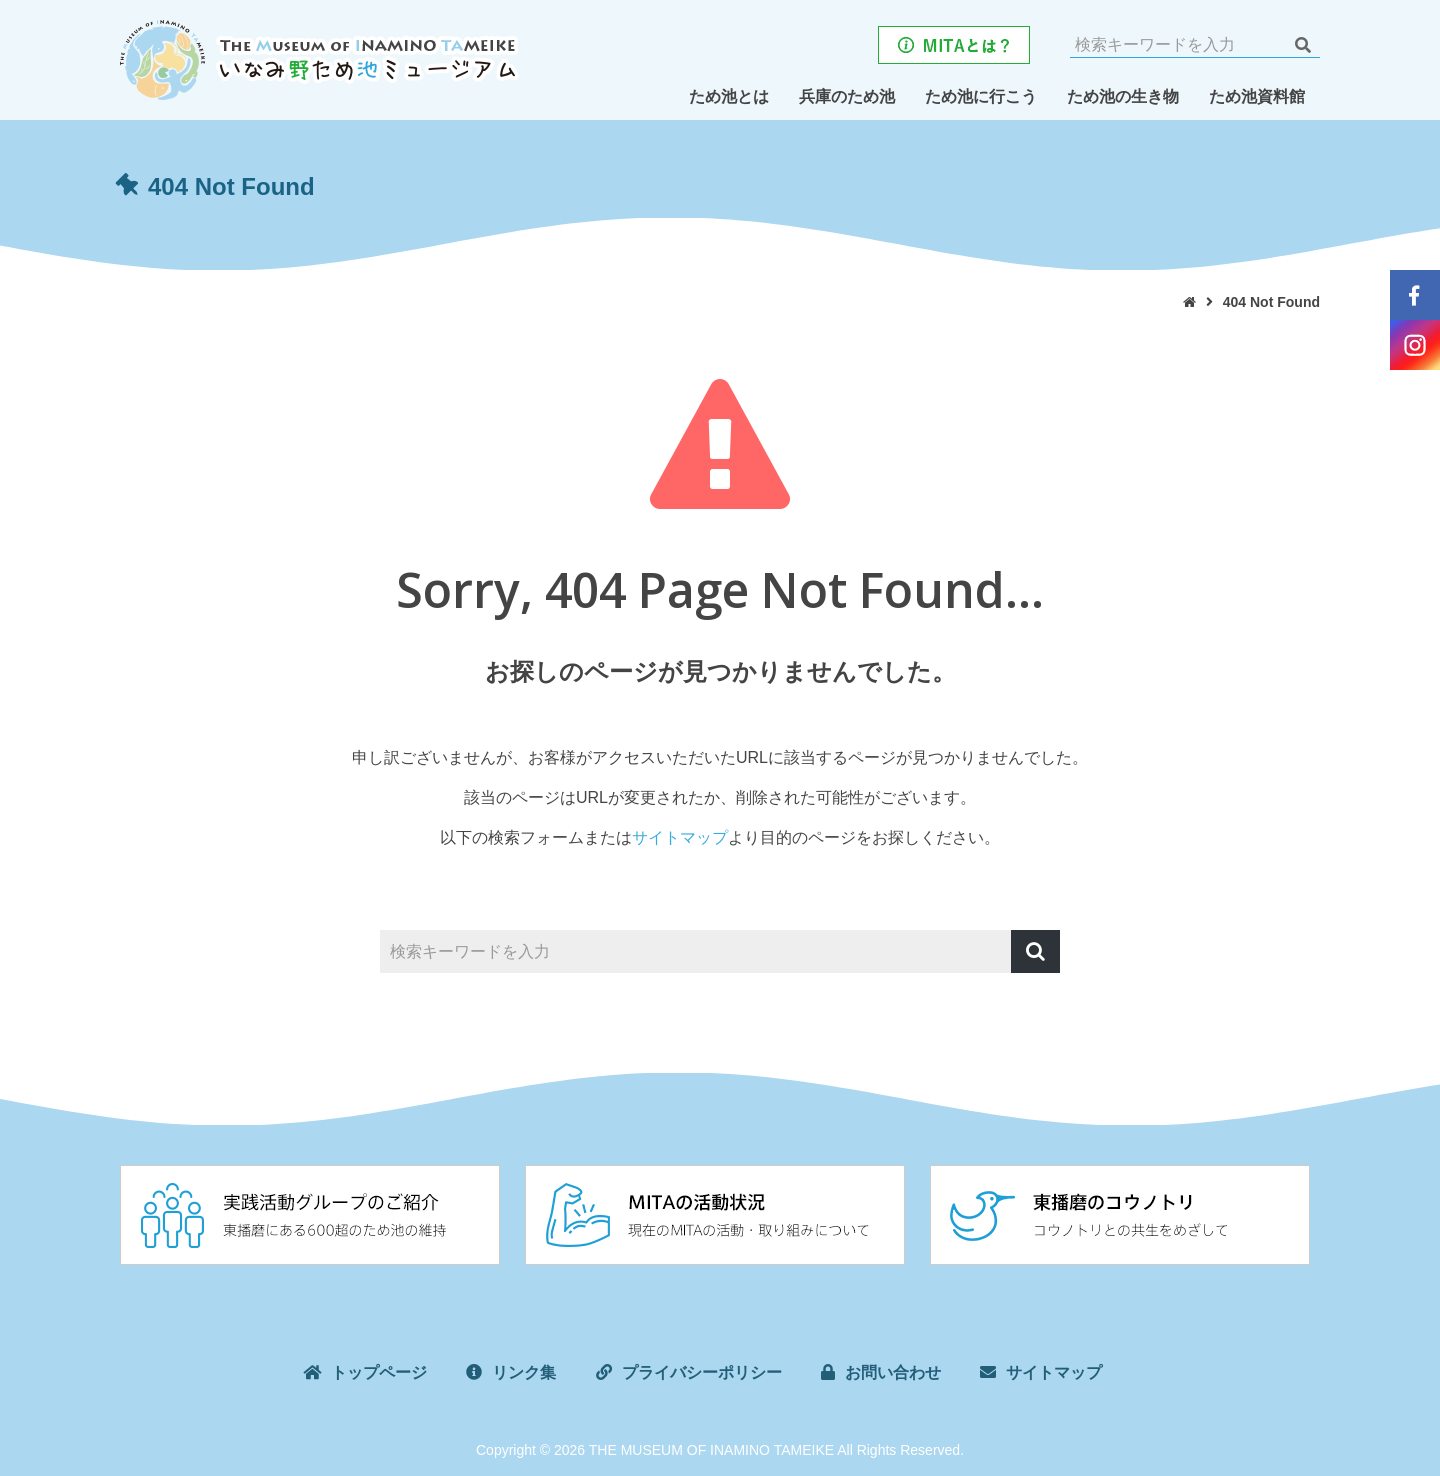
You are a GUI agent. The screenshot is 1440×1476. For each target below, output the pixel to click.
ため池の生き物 (1123, 96)
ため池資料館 (1257, 96)
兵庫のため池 (847, 96)
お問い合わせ (893, 1372)
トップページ (379, 1372)
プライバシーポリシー (702, 1372)
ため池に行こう (981, 96)
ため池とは (729, 96)
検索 (1302, 45)
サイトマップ (680, 837)
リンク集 (524, 1372)
